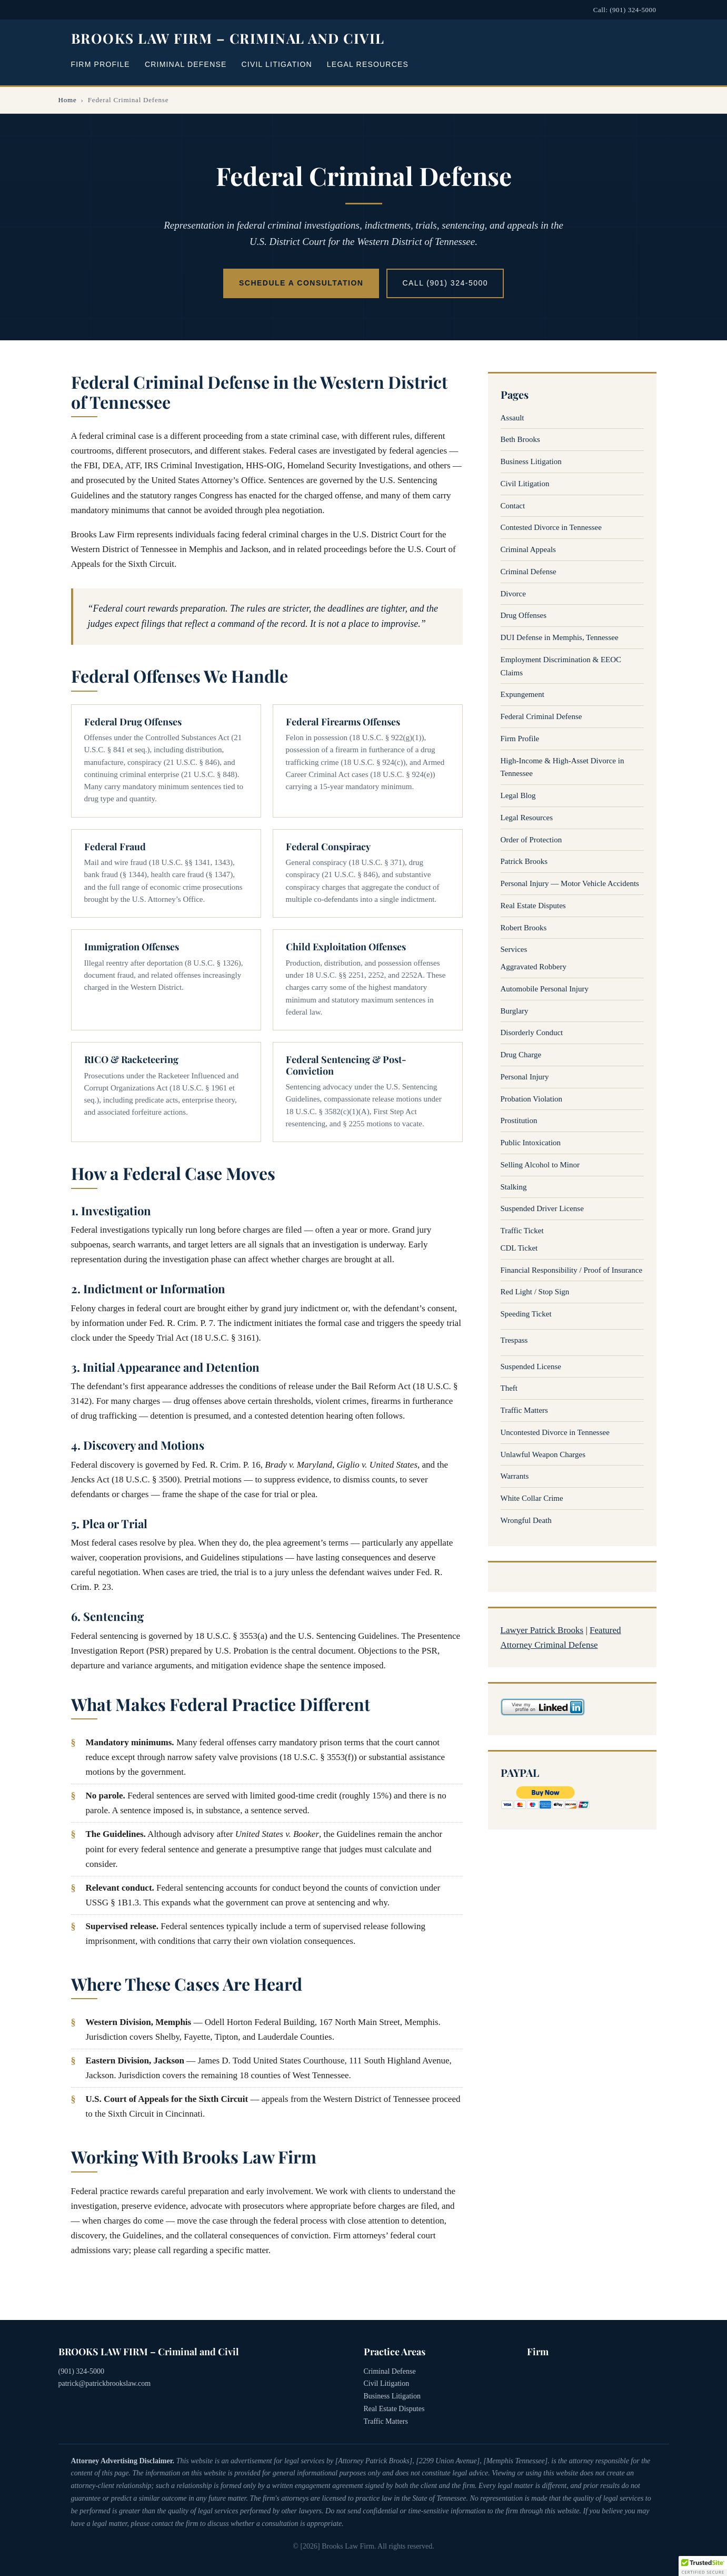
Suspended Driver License (542, 1208)
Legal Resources (368, 64)
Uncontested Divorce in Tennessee (555, 1432)
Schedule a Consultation (301, 283)
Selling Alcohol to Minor (540, 1165)
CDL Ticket (519, 1248)
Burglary (515, 1011)
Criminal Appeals (528, 549)
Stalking (514, 1187)
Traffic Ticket (522, 1230)
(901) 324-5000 (81, 2371)
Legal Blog (518, 795)
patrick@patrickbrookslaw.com (104, 2383)
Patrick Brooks (524, 861)
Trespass (514, 1340)
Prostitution (519, 1120)
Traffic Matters (524, 1410)
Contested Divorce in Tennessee (551, 527)
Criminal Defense (186, 64)
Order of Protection (531, 839)
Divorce (513, 593)
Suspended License (531, 1366)
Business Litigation (531, 461)
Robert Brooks (524, 927)
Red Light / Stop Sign (535, 1291)
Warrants (515, 1476)
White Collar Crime (532, 1498)
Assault (512, 418)
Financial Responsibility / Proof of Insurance (572, 1270)
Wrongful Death (526, 1520)
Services (514, 949)
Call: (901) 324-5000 (624, 10)
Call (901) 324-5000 (445, 283)
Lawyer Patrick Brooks (542, 1630)
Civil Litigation (277, 64)
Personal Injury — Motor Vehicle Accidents (570, 883)
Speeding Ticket (526, 1314)
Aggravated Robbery (533, 966)
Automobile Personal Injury (545, 989)
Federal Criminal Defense (541, 716)
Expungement (522, 694)
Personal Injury (525, 1077)
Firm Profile (100, 64)
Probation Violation (532, 1099)
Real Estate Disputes (533, 905)
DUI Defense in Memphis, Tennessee (560, 637)
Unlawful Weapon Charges (543, 1454)
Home (67, 100)
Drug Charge (521, 1054)
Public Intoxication (531, 1142)
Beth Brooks (520, 439)
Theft (509, 1388)
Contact (513, 506)
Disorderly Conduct (532, 1032)
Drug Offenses (524, 615)
